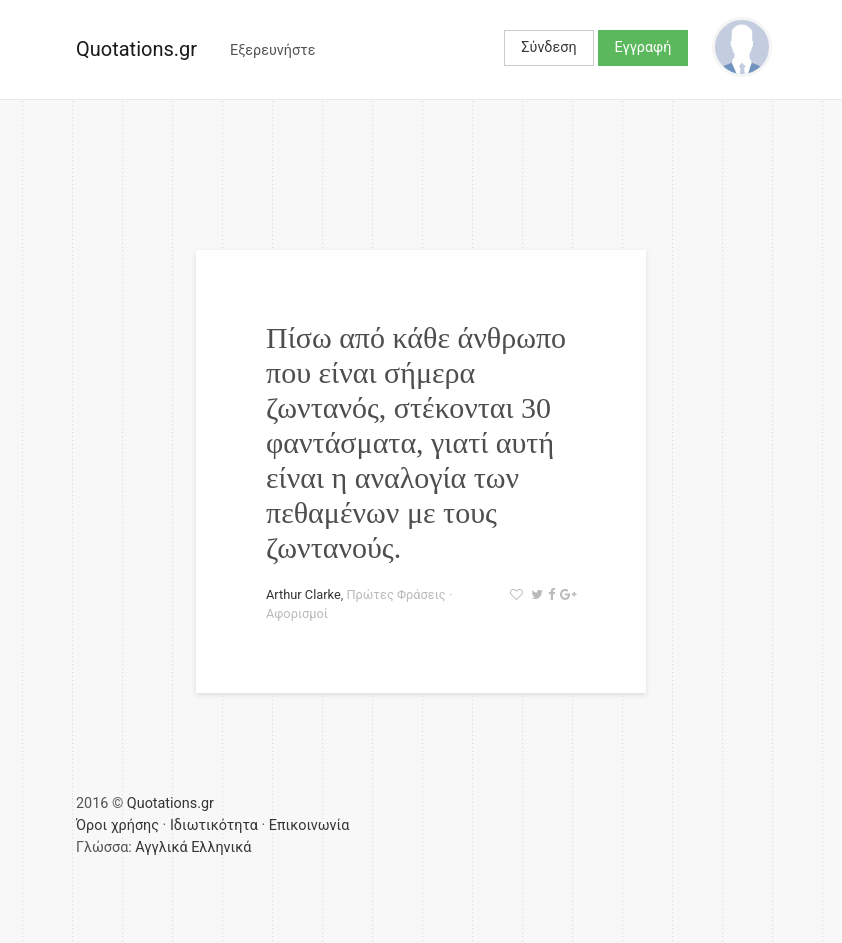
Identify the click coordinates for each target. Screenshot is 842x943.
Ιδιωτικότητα (214, 825)
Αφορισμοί (297, 613)
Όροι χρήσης (117, 825)
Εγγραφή (643, 47)
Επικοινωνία (309, 825)
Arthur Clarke (303, 594)
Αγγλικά (161, 847)
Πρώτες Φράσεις (395, 594)
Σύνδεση (548, 47)
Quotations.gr (136, 49)
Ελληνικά (221, 847)
